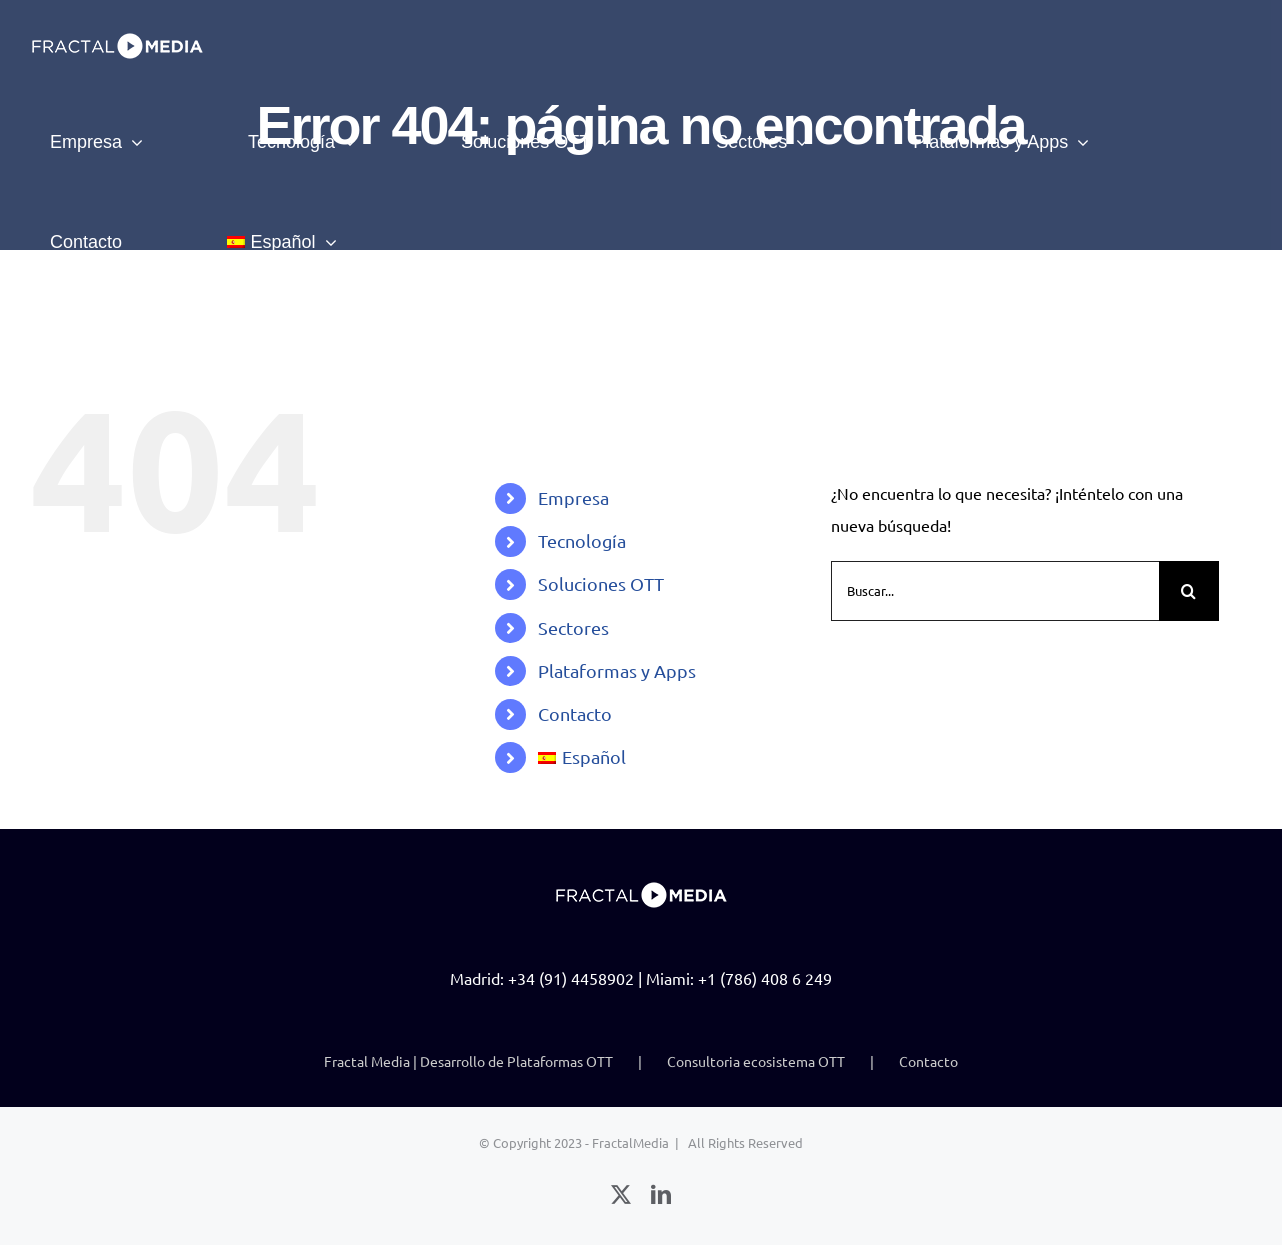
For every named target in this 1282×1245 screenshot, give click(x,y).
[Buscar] (1189, 591)
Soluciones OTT (601, 583)
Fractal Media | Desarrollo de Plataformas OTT (468, 1061)
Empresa (573, 497)
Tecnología (582, 540)
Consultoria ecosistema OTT (756, 1061)
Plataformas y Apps (617, 670)
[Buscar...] (994, 591)
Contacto (575, 713)
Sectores (573, 627)
